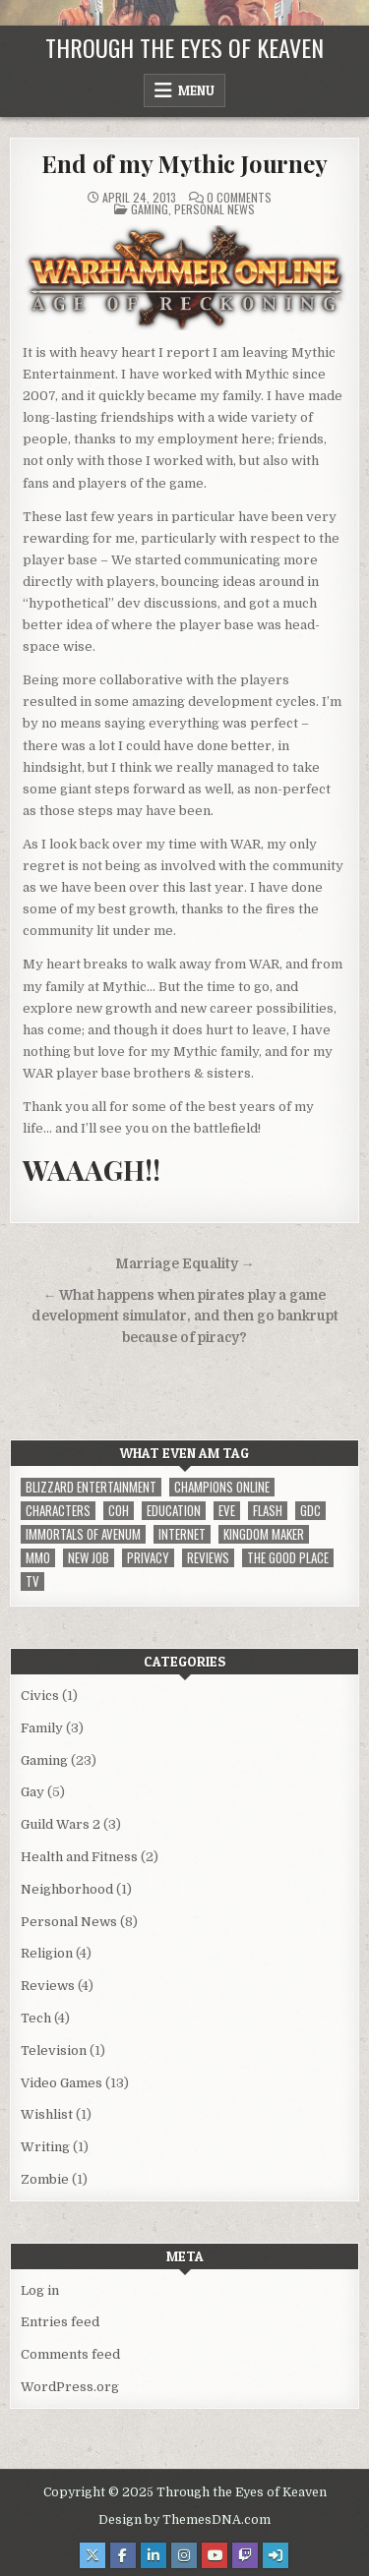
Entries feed (60, 2321)
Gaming (149, 209)
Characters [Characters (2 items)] (58, 1510)
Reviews (48, 1985)
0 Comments (239, 198)
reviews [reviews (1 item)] (208, 1558)
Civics (40, 1695)
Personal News (214, 209)
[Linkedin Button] (153, 2555)
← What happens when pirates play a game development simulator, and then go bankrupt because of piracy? (184, 1317)
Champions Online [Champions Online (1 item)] (222, 1487)
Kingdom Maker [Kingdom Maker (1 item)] (263, 1534)
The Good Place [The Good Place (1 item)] (288, 1558)
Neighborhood (67, 1889)
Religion (47, 1953)
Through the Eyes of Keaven (184, 47)
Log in (40, 2290)
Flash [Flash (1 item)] (267, 1510)
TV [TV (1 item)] (32, 1581)
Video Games (61, 2083)
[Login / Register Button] (275, 2555)
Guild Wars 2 (60, 1824)
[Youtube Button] (214, 2555)
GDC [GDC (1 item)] (310, 1510)
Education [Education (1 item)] (174, 1510)
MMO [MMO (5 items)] (38, 1558)
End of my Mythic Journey (184, 163)
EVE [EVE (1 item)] (226, 1510)
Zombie (45, 2179)
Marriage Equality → (185, 1264)
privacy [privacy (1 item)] (148, 1558)
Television (54, 2050)
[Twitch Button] (245, 2555)
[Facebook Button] (123, 2555)
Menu (196, 90)
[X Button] (92, 2555)
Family (42, 1728)
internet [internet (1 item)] (182, 1534)
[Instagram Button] (184, 2555)
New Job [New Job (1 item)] (88, 1558)
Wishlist (47, 2114)
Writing (45, 2146)
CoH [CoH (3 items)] (118, 1510)
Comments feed (70, 2354)
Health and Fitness (79, 1856)
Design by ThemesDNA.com (184, 2520)
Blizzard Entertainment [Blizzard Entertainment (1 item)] (91, 1487)
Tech (36, 2018)
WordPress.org (70, 2386)
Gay (32, 1792)
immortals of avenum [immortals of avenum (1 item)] (83, 1534)
